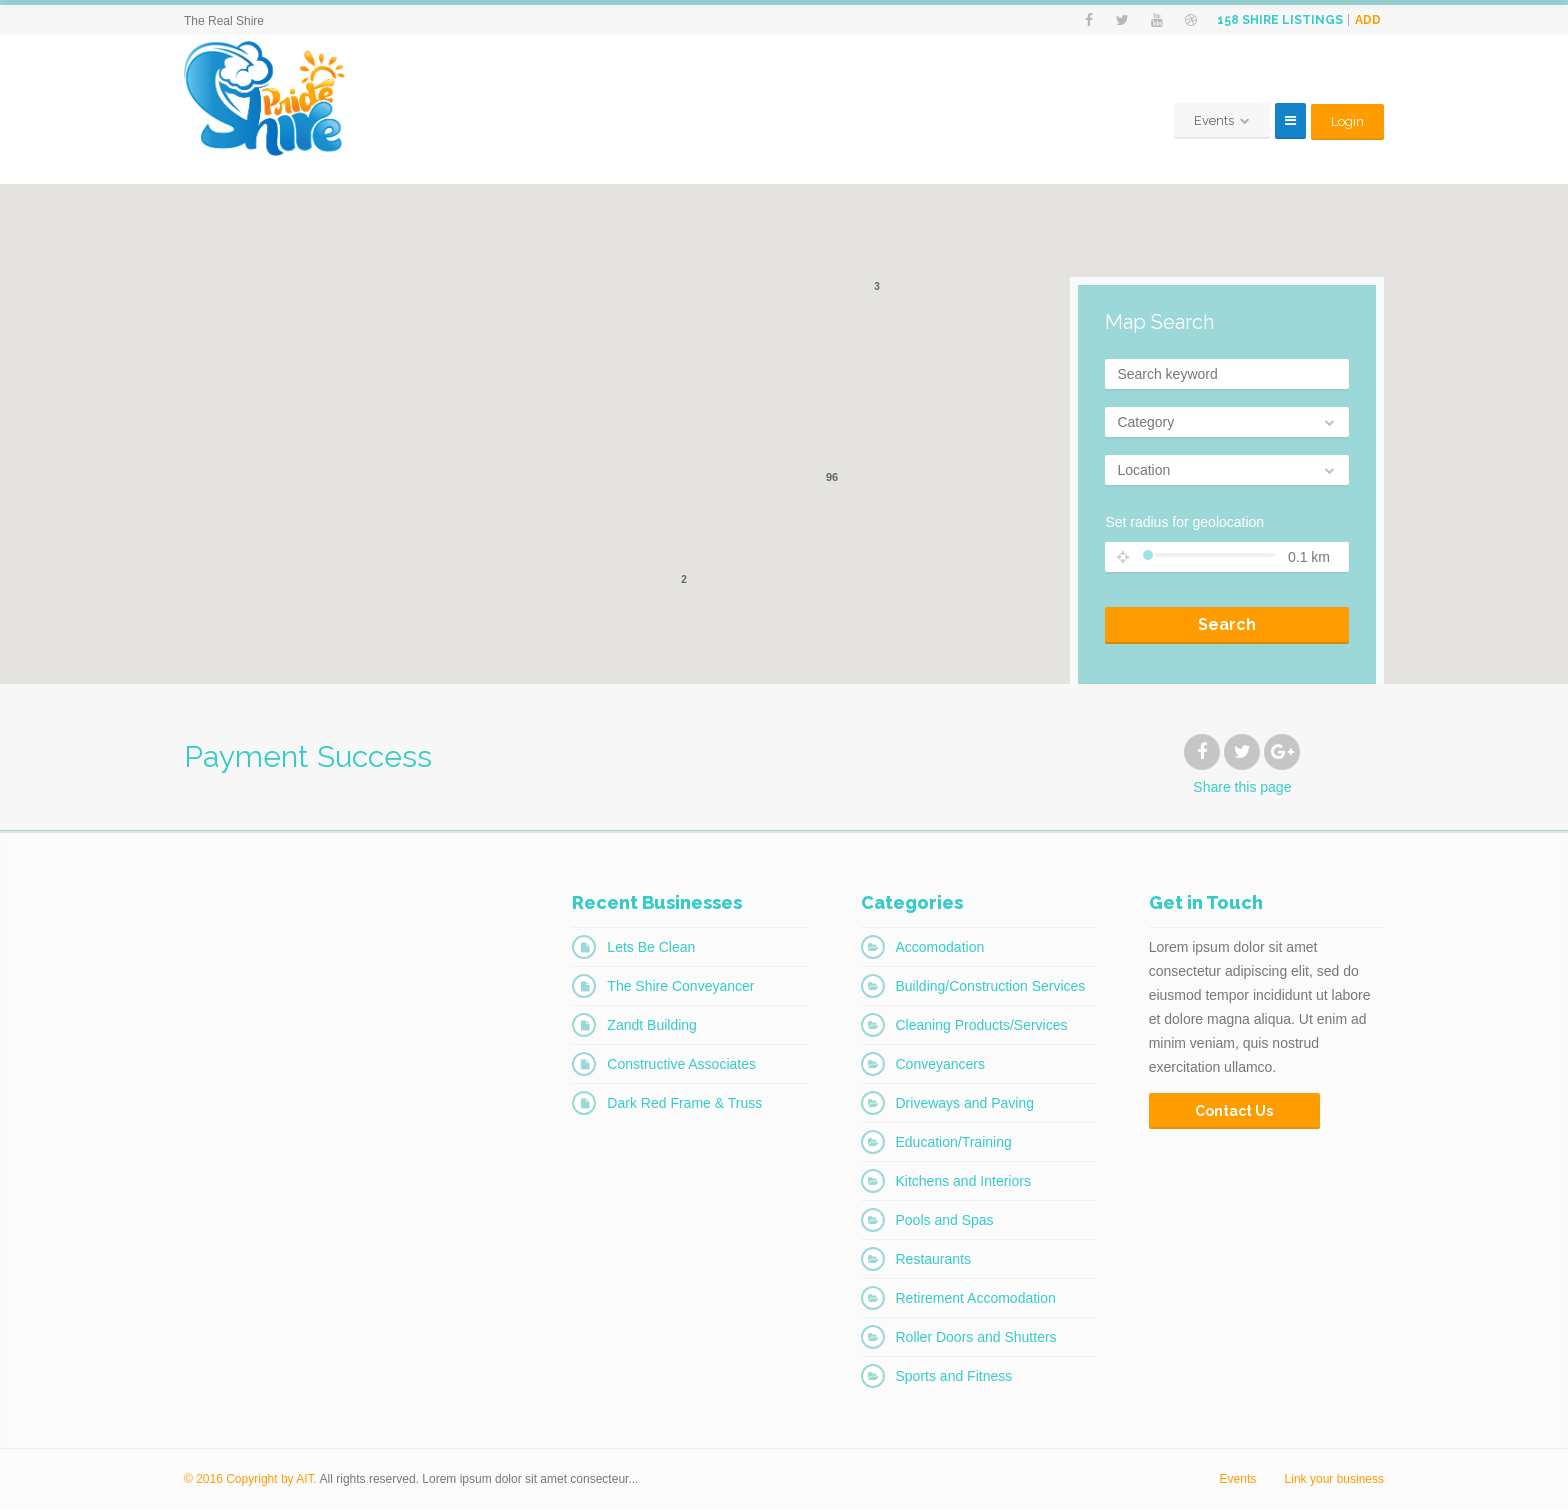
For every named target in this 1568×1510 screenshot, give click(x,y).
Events (1238, 1480)
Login (1347, 121)
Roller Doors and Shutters (976, 1338)
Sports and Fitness (954, 1377)
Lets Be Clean (651, 948)
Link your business (1334, 1480)
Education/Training (954, 1143)
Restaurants (933, 1260)
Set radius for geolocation (1184, 523)
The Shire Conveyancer (680, 987)
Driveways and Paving (965, 1104)
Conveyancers (941, 1065)
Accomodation (940, 948)
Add (1368, 20)
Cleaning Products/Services (982, 1026)
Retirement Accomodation (976, 1299)
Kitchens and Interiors (963, 1182)
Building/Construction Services (991, 987)
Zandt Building (652, 1026)
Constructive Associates (681, 1065)
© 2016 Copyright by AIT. (250, 1480)
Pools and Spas (945, 1221)
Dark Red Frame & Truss (684, 1104)
